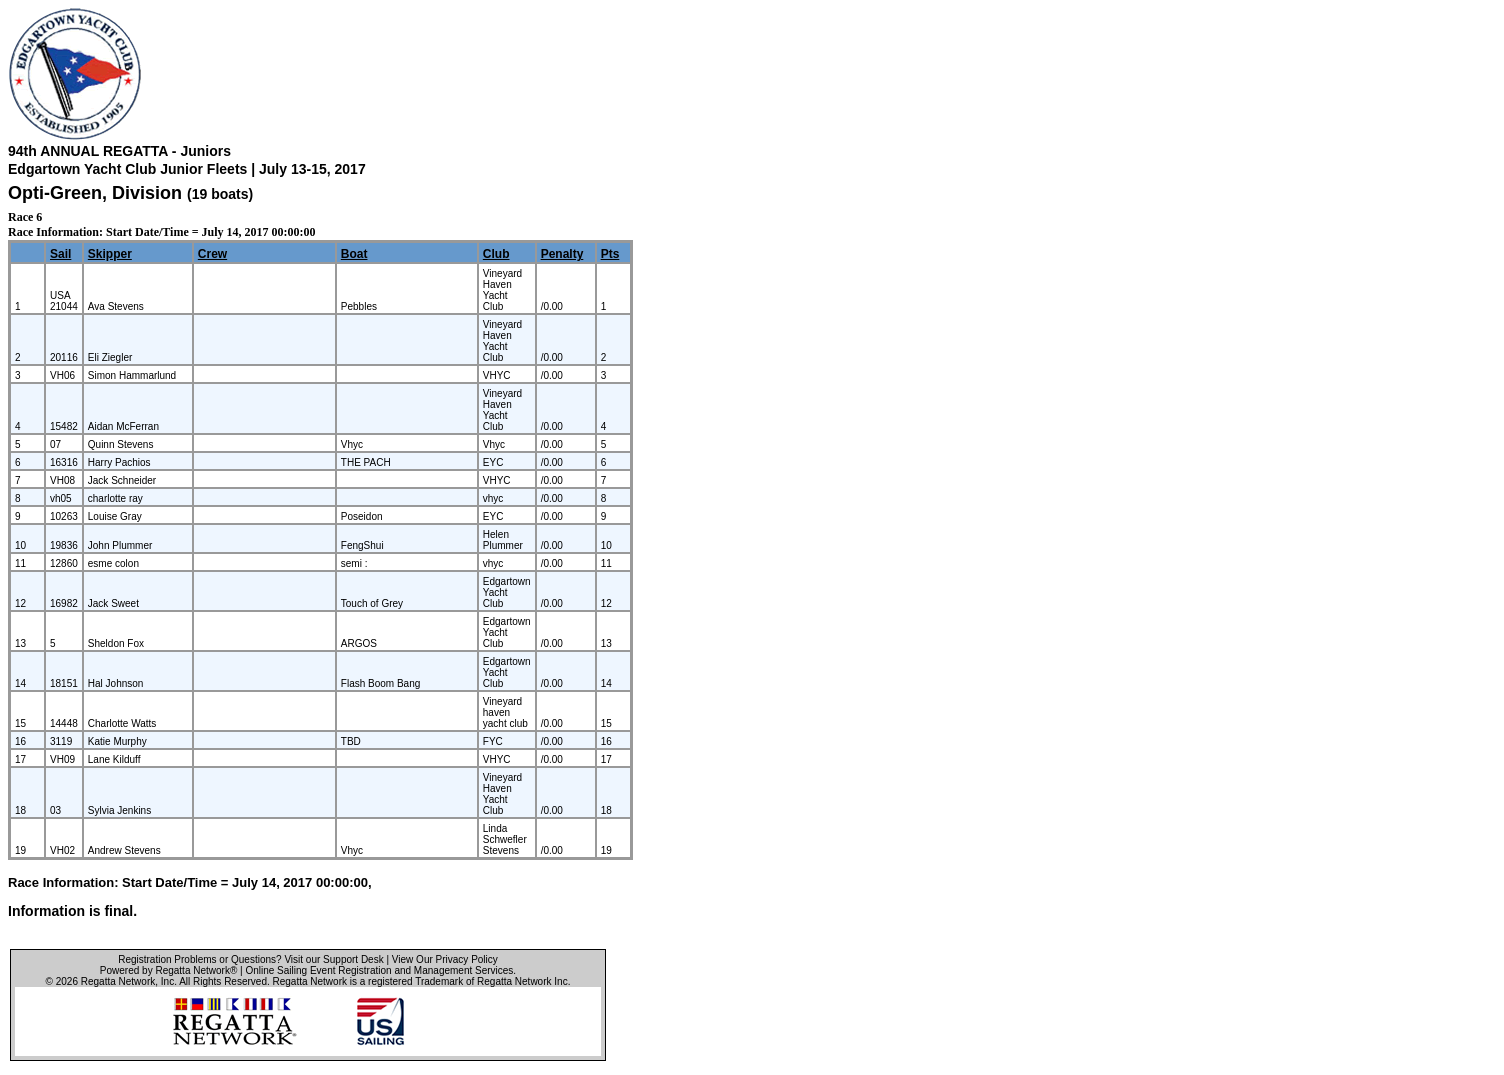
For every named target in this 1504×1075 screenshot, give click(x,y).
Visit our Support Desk (333, 959)
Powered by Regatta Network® (168, 970)
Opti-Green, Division (97, 193)
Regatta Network (118, 981)
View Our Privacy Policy (445, 959)
